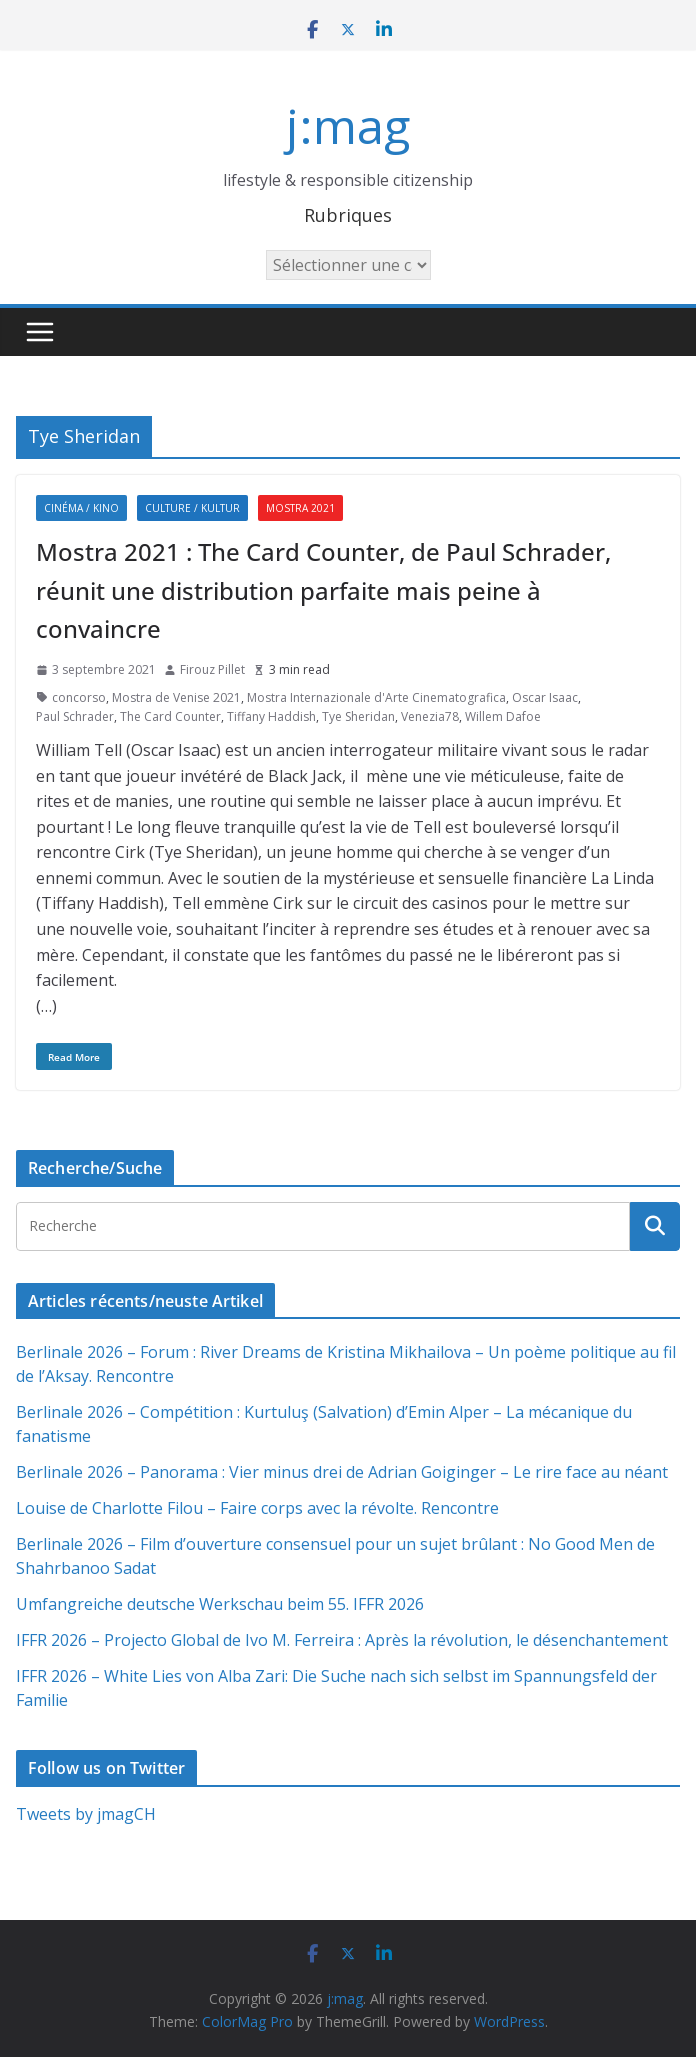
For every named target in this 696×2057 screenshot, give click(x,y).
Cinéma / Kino (81, 508)
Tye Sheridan (358, 716)
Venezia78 (430, 716)
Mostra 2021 (300, 508)
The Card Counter (170, 716)
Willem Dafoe (503, 716)
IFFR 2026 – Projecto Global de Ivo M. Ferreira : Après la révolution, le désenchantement (342, 1640)
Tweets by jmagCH (86, 1814)
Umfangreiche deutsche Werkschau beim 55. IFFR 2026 (220, 1604)
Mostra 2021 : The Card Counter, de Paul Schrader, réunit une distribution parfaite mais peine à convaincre (323, 590)
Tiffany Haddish (271, 716)
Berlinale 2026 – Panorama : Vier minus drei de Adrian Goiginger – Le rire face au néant (342, 1472)
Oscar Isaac (545, 697)
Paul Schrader (75, 716)
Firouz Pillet (212, 669)
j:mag (348, 125)
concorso (79, 697)
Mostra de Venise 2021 (176, 697)
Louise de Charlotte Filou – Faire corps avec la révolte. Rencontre (257, 1508)
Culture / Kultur (192, 508)
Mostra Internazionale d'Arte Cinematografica (376, 697)
